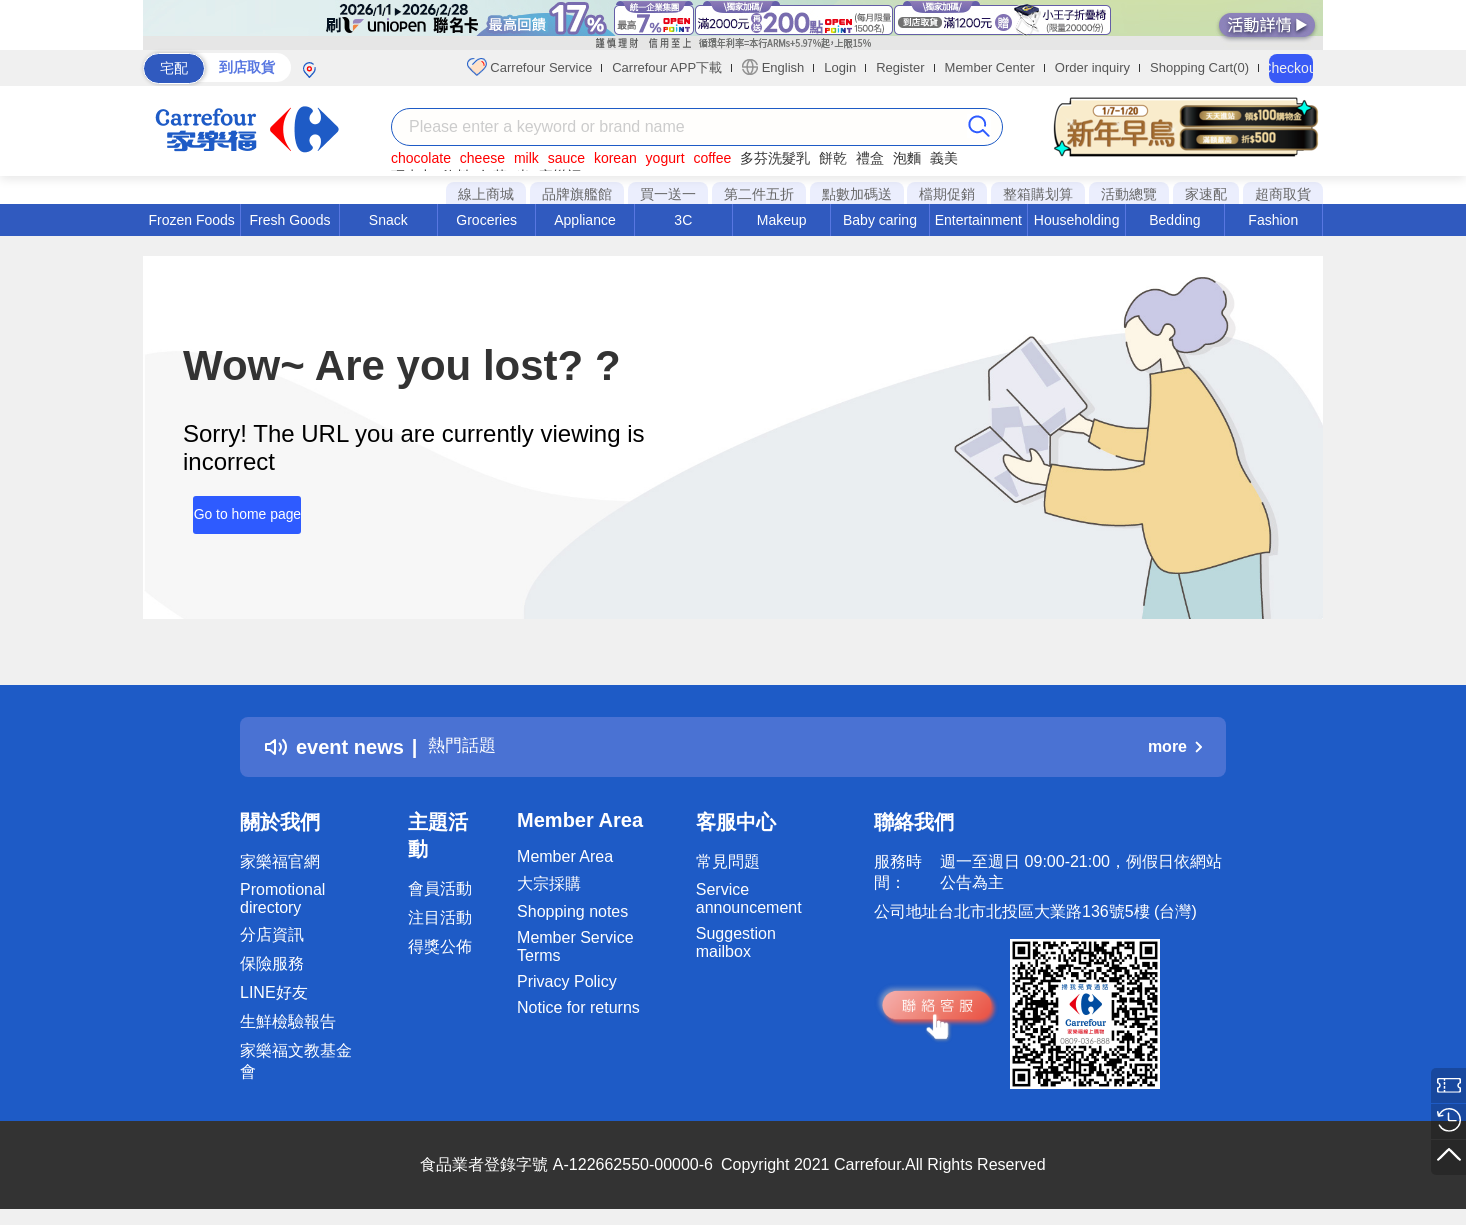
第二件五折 (759, 194)
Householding (1077, 220)
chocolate (421, 158)
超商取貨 (1283, 194)
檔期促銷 (947, 194)
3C (683, 220)
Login (840, 67)
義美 (944, 158)
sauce (566, 158)
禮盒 (870, 158)
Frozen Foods (191, 220)
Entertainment (978, 220)
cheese (482, 158)
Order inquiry (1092, 67)
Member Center (990, 67)
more (1175, 746)
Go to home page (237, 506)
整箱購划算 (1038, 194)
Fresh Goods (290, 220)
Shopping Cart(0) (1199, 67)
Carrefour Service (529, 67)
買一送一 (668, 194)
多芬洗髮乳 (775, 158)
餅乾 (833, 158)
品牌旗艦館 (577, 194)
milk (526, 158)
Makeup (782, 220)
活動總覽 (1129, 194)
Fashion (1273, 220)
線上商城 (486, 194)
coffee (712, 158)
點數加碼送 (857, 194)
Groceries (486, 220)
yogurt (665, 158)
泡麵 (907, 158)
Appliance (585, 220)
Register (900, 67)
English (773, 67)
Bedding (1174, 220)
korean (615, 158)
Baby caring (880, 220)
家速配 (1206, 194)
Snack (388, 220)
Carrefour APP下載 (667, 67)
